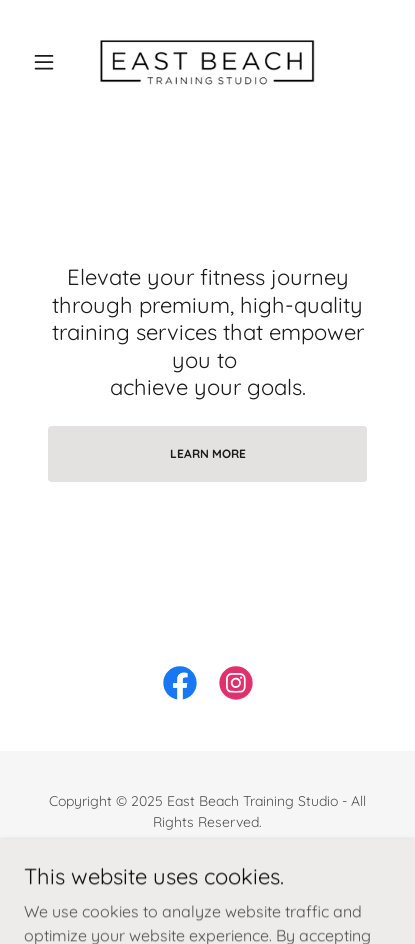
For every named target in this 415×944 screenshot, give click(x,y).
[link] (207, 61)
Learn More (208, 453)
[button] (51, 62)
